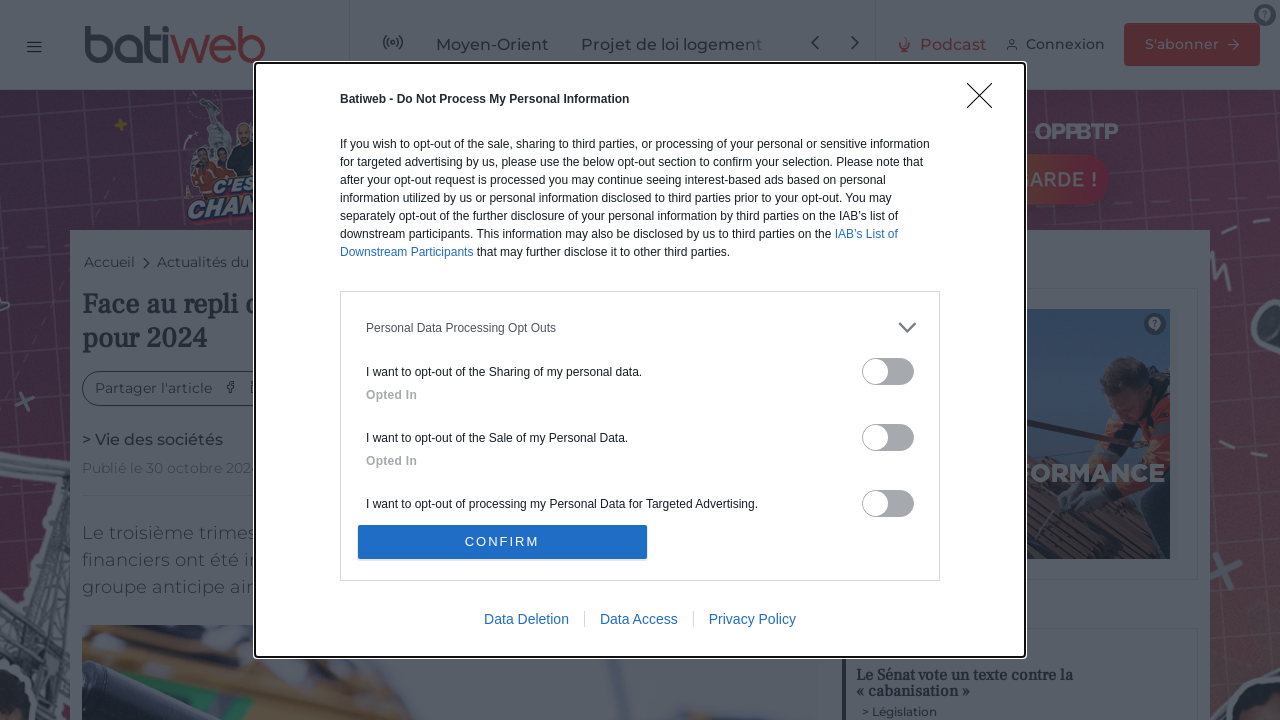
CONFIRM (502, 541)
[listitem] (640, 327)
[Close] (986, 102)
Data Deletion (526, 619)
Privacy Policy (752, 619)
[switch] (888, 371)
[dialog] (640, 360)
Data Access (639, 619)
